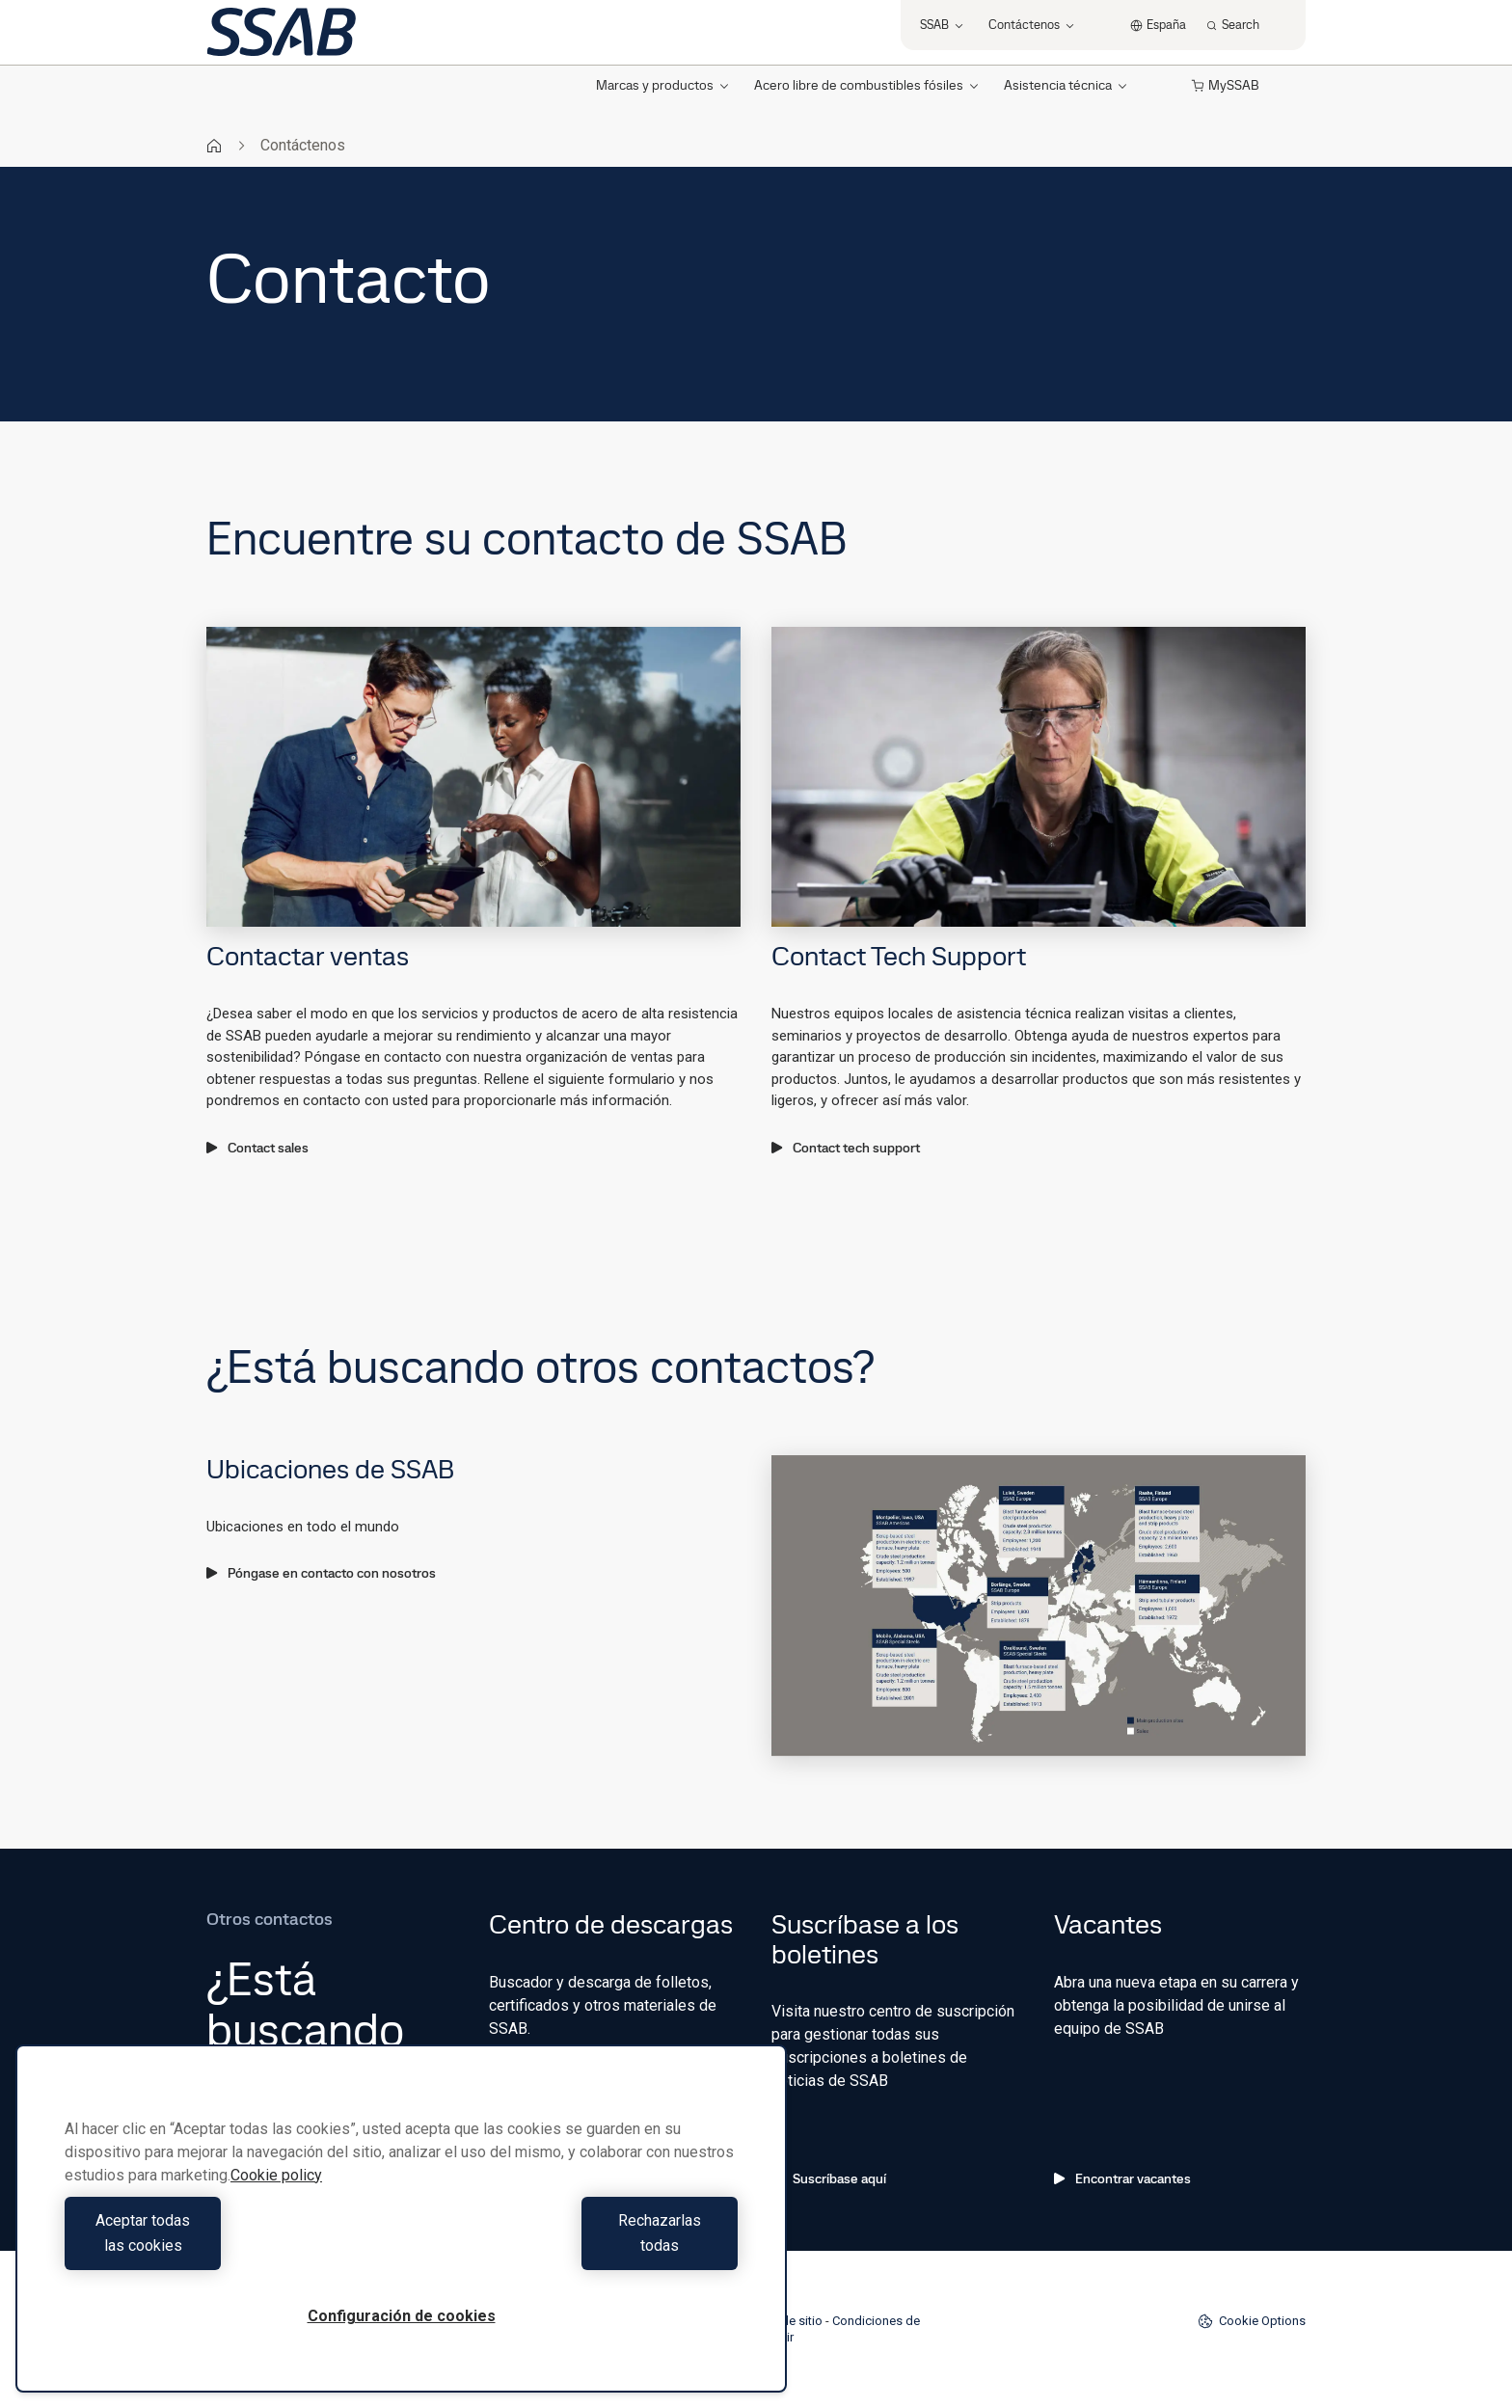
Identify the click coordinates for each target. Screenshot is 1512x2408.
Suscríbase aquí (828, 2178)
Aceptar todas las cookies (228, 2245)
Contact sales (257, 1147)
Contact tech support (845, 1147)
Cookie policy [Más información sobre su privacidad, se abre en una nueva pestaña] (276, 2200)
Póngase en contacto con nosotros (321, 1573)
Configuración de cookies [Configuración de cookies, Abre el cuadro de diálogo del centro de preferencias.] (402, 2316)
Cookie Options (1252, 2321)
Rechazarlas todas (574, 2245)
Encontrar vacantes (1122, 2178)
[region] (401, 2231)
